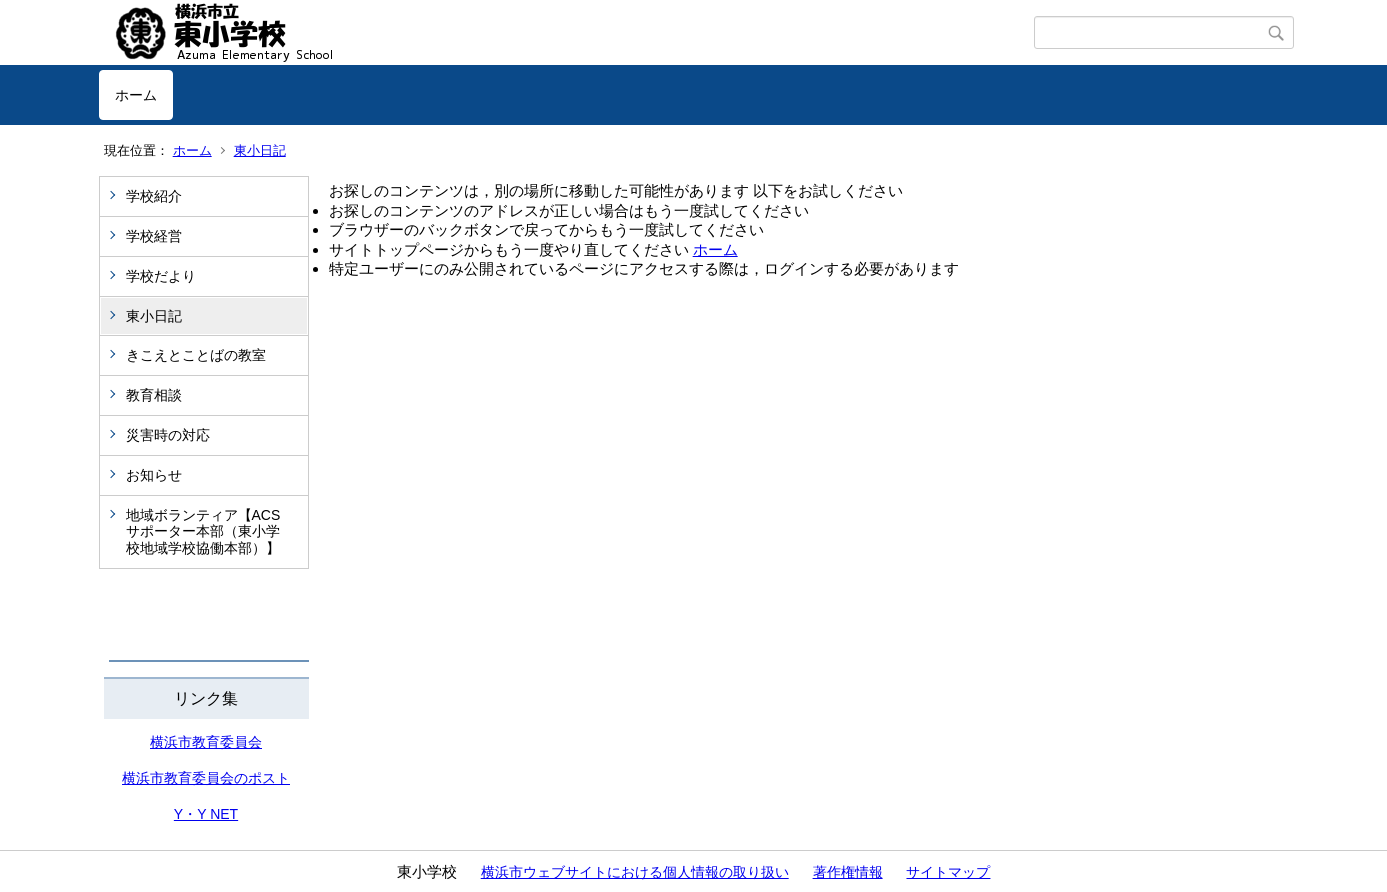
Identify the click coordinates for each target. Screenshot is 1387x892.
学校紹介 (154, 196)
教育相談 (154, 395)
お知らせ (154, 475)
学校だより (161, 276)
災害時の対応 (168, 435)
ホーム (136, 95)
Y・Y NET (206, 814)
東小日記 (260, 150)
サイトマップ (948, 872)
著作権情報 (848, 872)
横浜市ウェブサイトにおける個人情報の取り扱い (635, 872)
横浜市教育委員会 (206, 742)
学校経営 (154, 236)
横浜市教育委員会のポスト (206, 778)
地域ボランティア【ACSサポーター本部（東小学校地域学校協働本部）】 (203, 532)
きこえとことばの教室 (196, 355)
